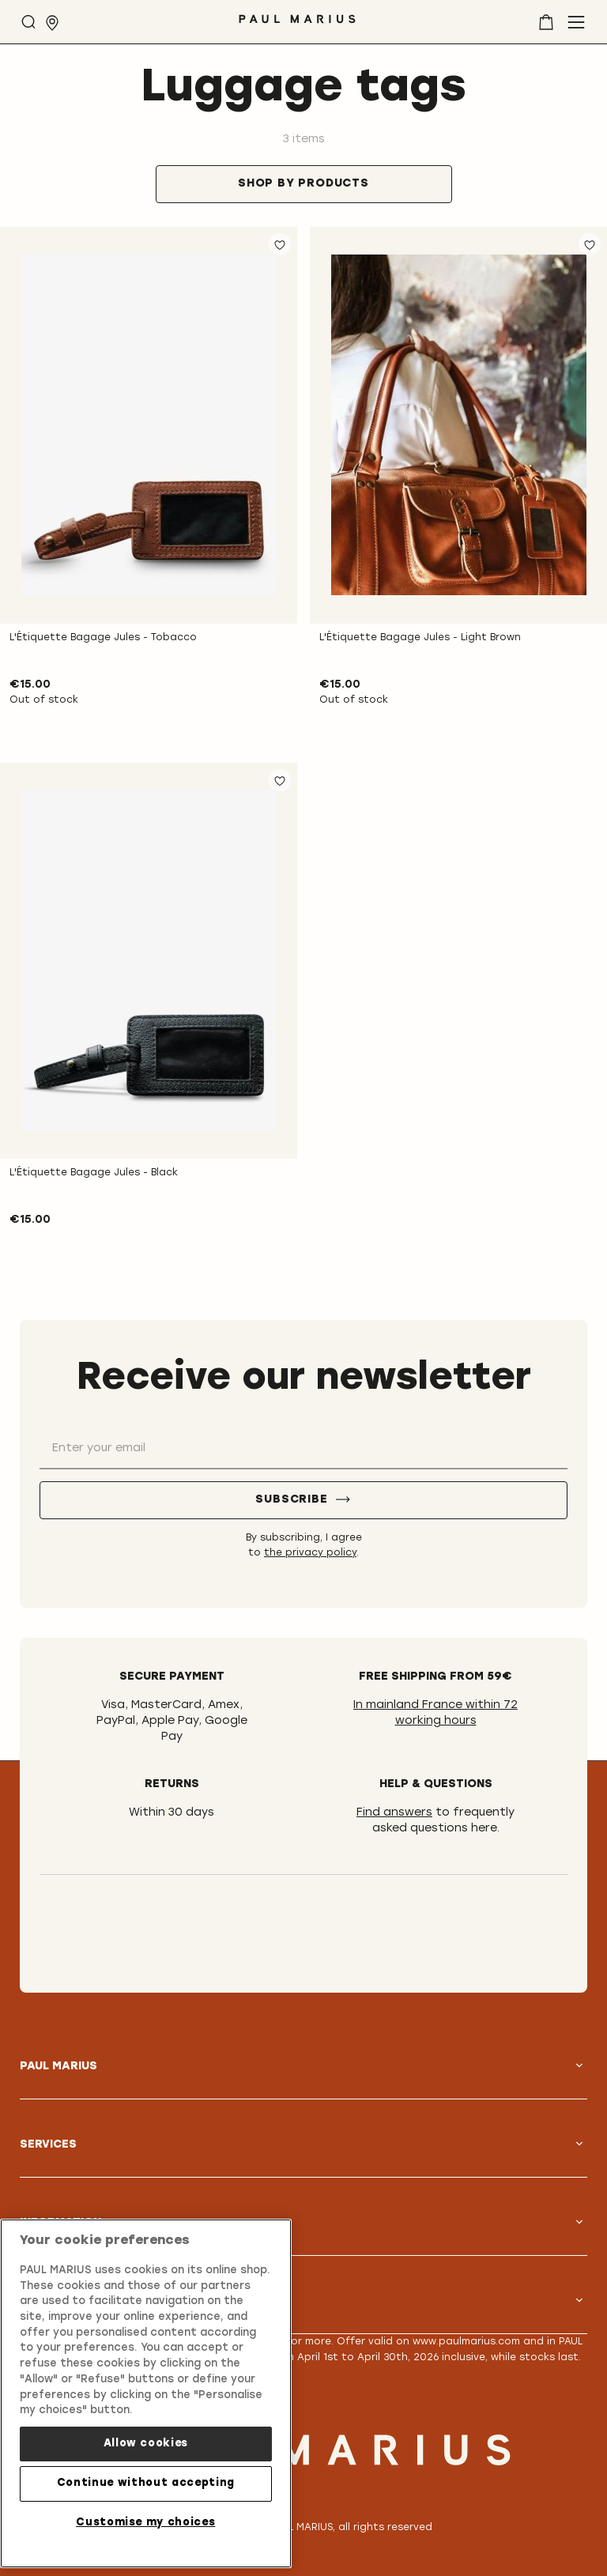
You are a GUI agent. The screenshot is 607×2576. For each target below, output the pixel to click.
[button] (280, 244)
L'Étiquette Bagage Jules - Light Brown (420, 638)
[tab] (304, 184)
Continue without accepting (146, 2478)
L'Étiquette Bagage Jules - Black (93, 1173)
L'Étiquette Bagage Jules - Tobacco (103, 638)
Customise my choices (145, 2518)
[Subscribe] (303, 1500)
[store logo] (297, 25)
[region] (146, 2388)
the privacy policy (310, 1553)
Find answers (394, 1813)
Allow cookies (146, 2439)
